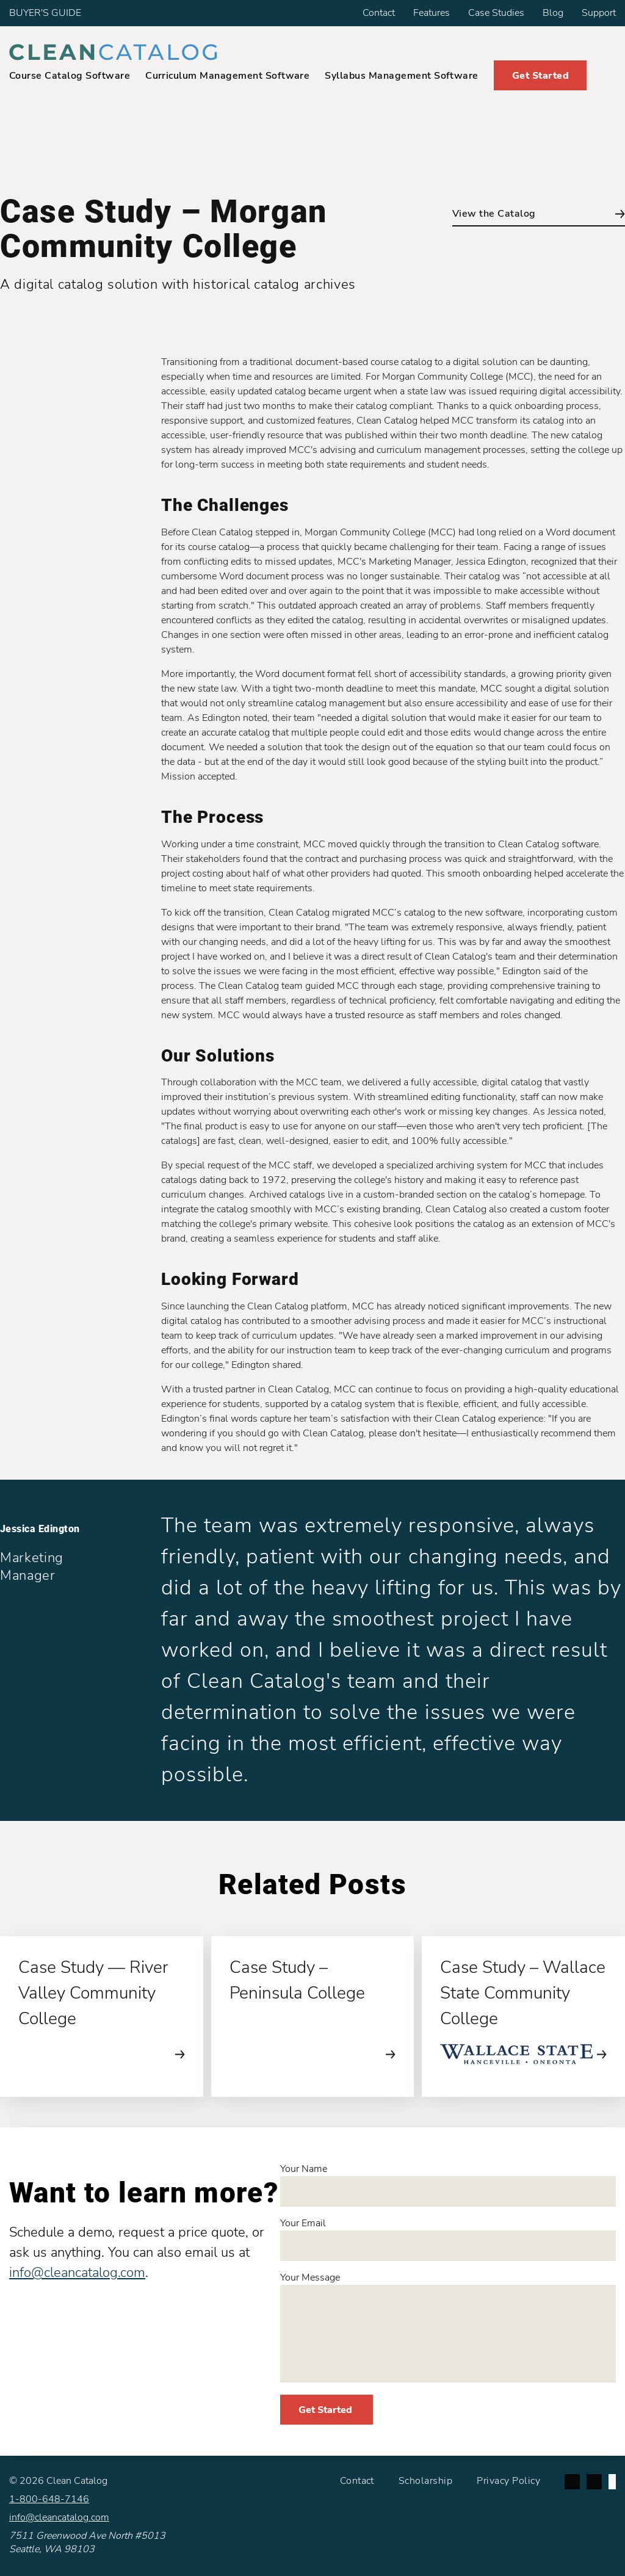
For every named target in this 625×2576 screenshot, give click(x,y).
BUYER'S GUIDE (45, 13)
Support (599, 13)
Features (431, 13)
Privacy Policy (508, 2480)
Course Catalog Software (69, 75)
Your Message (448, 2326)
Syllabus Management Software (401, 75)
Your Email (448, 2238)
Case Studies (496, 13)
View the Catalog (538, 213)
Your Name (448, 2184)
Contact (379, 13)
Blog (553, 13)
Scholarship (425, 2480)
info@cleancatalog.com (77, 2272)
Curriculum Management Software (227, 75)
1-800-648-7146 (49, 2499)
